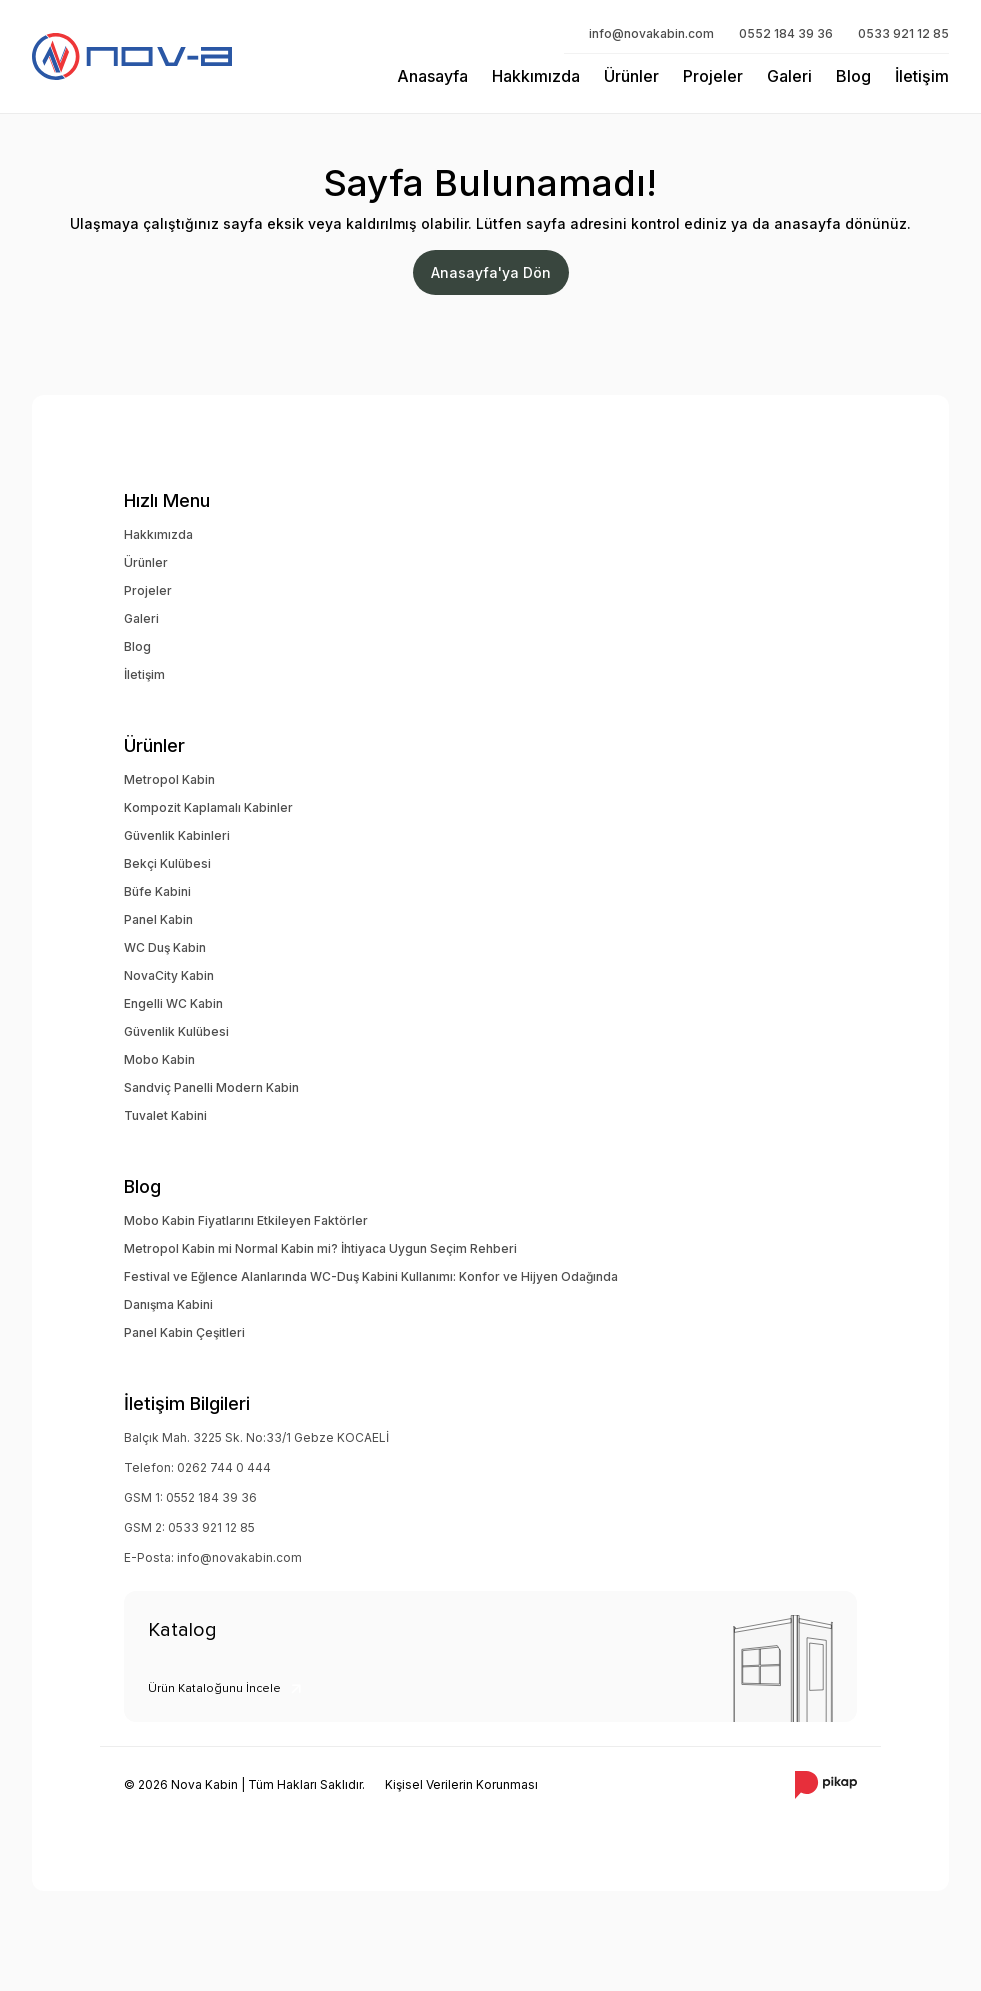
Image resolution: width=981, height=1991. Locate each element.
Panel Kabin (158, 919)
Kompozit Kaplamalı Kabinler (208, 807)
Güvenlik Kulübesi (176, 1031)
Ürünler (631, 76)
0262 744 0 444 (224, 1467)
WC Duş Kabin (165, 947)
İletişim (922, 76)
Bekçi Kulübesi (167, 863)
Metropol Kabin (169, 779)
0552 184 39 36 (786, 33)
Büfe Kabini (157, 891)
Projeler (713, 76)
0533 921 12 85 (903, 33)
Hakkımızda (536, 76)
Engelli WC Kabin (173, 1003)
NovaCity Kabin (169, 975)
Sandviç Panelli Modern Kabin (211, 1087)
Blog (853, 76)
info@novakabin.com (651, 33)
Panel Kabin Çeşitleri (184, 1332)
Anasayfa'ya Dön (491, 272)
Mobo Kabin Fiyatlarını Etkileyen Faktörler (246, 1220)
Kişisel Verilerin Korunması (461, 1784)
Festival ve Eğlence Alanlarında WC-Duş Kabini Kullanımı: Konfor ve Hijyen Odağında (371, 1276)
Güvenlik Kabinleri (177, 835)
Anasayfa (432, 76)
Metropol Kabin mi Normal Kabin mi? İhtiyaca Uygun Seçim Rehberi (320, 1248)
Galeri (789, 76)
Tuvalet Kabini (165, 1115)
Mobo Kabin (159, 1059)
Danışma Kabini (168, 1304)
